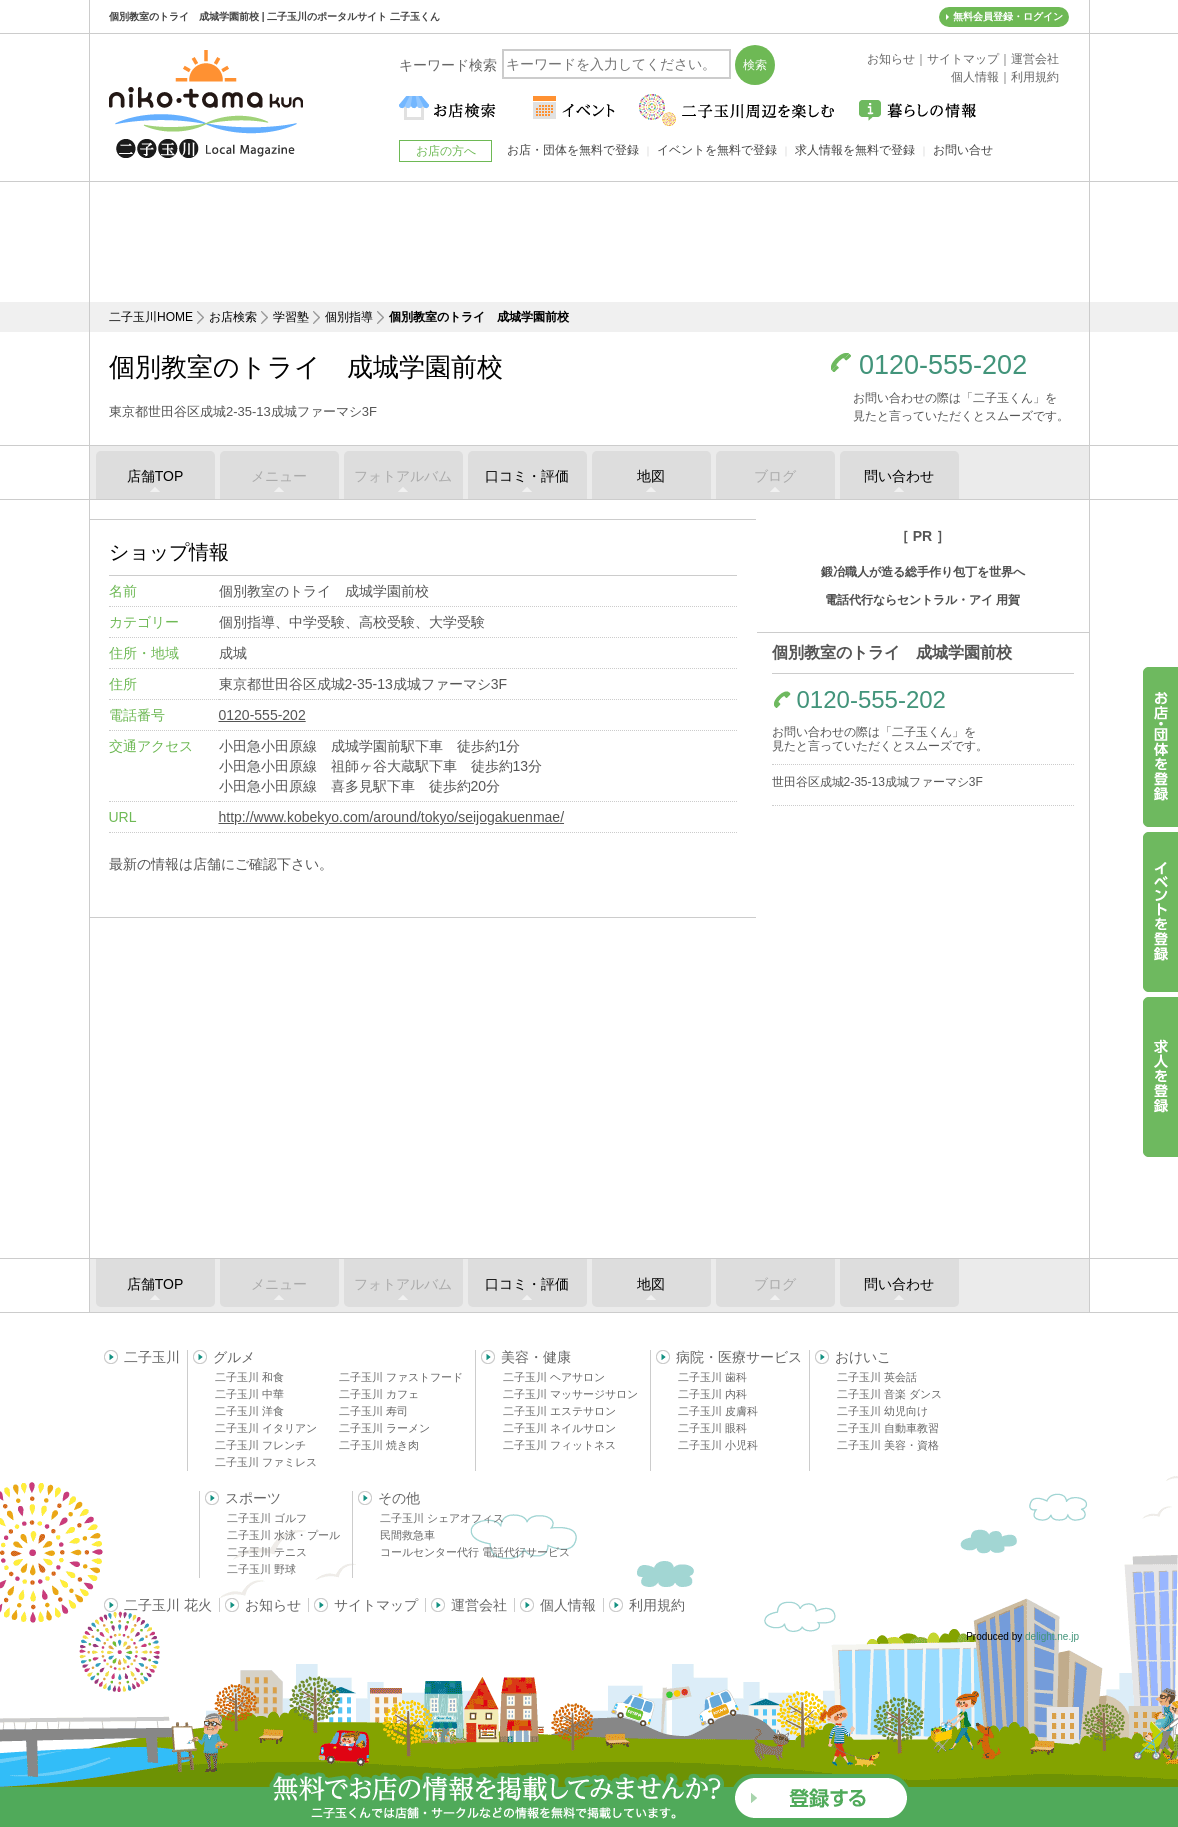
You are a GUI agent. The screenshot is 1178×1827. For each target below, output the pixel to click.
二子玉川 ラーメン (384, 1428)
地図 (651, 476)
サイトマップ (376, 1605)
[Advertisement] (589, 242)
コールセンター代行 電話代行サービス (475, 1552)
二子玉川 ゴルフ (267, 1518)
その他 (399, 1498)
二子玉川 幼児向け (882, 1411)
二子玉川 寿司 (373, 1411)
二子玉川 (152, 1357)
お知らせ (273, 1605)
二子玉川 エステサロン (559, 1411)
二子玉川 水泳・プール (283, 1535)
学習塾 (291, 317)
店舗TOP (155, 476)
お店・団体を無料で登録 (573, 150)
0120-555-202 (943, 365)
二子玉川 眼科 (712, 1428)
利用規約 (657, 1605)
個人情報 (568, 1605)
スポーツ (253, 1498)
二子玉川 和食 (249, 1377)
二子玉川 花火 (168, 1605)
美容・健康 (536, 1357)
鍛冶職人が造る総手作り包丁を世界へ (923, 572)
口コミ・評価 (527, 476)
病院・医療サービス (739, 1357)
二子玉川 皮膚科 (718, 1411)
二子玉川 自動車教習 (888, 1428)
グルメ (234, 1357)
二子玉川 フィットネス (559, 1445)
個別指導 (349, 317)
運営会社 (479, 1605)
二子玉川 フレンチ (260, 1445)
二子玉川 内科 (712, 1394)
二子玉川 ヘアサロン (554, 1377)
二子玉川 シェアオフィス (442, 1518)
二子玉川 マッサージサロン (570, 1394)
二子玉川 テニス (267, 1552)
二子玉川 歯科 (712, 1377)
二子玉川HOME (151, 317)
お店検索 (233, 317)
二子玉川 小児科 (718, 1445)
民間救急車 (407, 1535)
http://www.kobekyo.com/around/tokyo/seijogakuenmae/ (392, 817)
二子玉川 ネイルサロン (559, 1428)
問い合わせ (899, 476)
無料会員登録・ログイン (1008, 16)
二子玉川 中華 (249, 1394)
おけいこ (863, 1357)
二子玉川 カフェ (379, 1394)
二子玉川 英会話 (877, 1377)
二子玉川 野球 (261, 1569)
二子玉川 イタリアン (266, 1428)
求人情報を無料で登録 (855, 150)
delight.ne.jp (1052, 1636)
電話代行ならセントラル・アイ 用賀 (922, 600)
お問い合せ (963, 150)
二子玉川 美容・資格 (888, 1445)
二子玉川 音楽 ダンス (889, 1394)
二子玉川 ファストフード (401, 1377)
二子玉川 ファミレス (266, 1462)
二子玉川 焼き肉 (379, 1445)
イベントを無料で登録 (717, 150)
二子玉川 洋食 (249, 1411)
